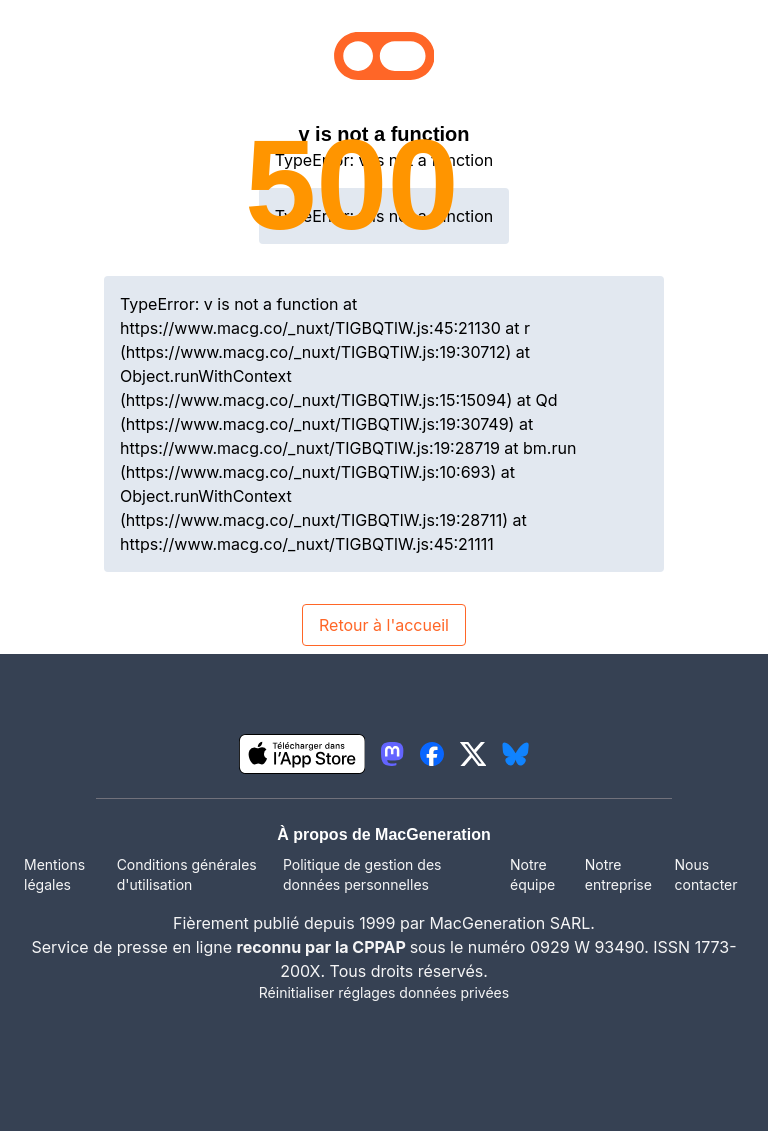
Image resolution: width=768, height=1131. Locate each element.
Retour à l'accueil (384, 625)
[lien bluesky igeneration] (515, 754)
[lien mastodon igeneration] (392, 754)
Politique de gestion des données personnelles (362, 874)
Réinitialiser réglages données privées (384, 992)
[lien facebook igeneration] (432, 754)
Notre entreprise (618, 874)
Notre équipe (532, 874)
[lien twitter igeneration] (473, 754)
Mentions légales (54, 874)
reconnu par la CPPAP (323, 947)
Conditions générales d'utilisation (187, 874)
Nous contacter (705, 874)
